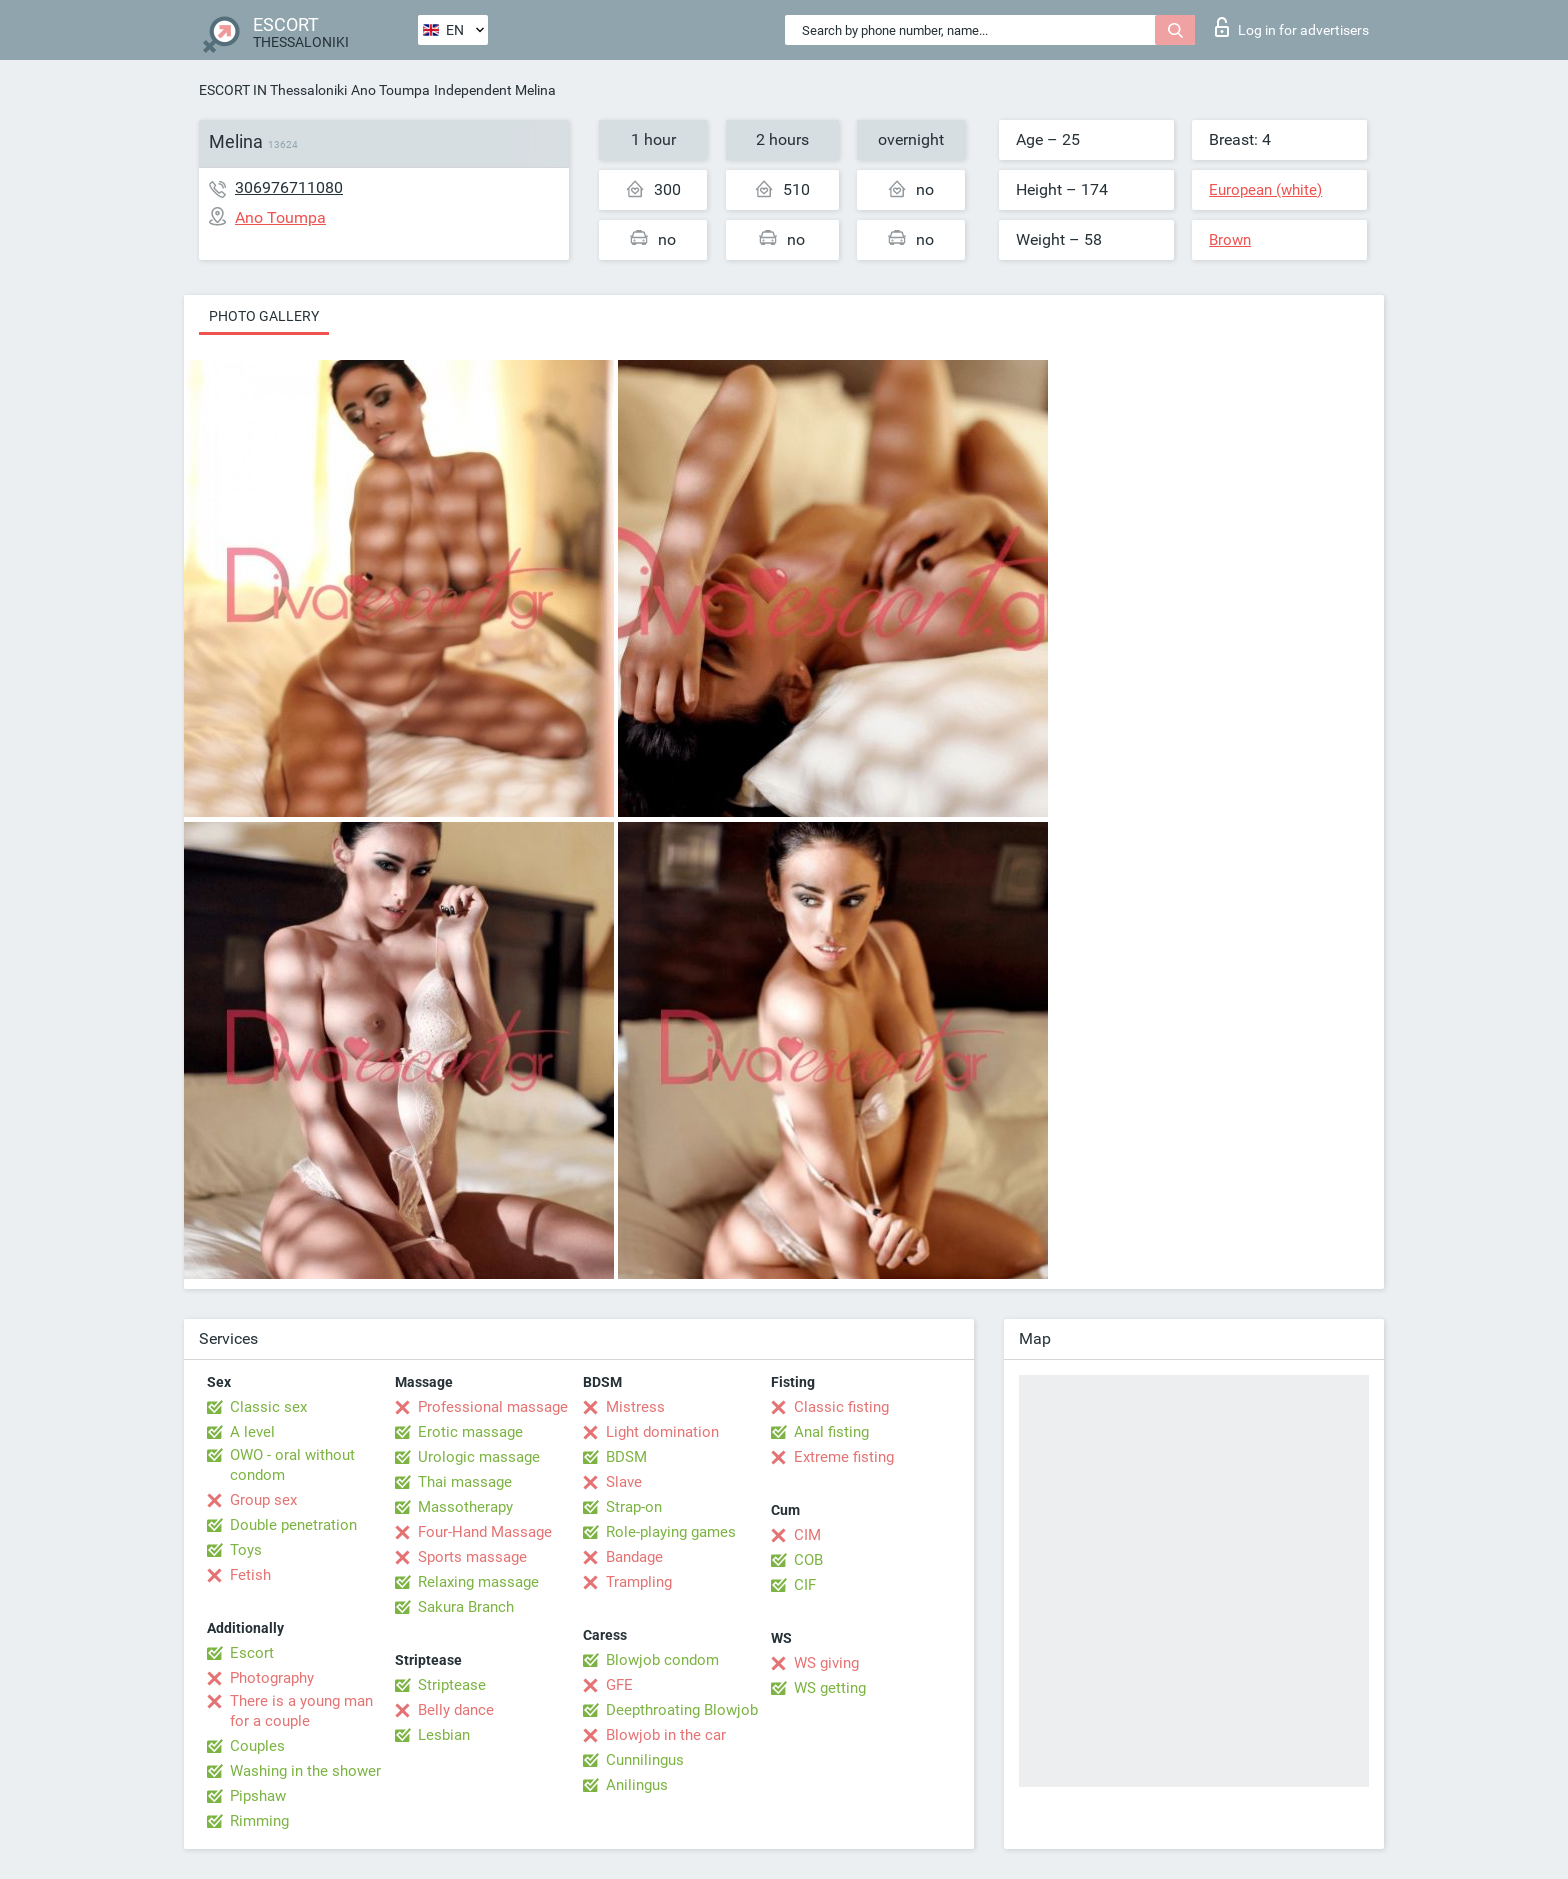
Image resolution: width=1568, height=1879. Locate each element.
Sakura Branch (466, 1607)
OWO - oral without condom (292, 1465)
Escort (252, 1653)
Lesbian (444, 1735)
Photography (272, 1678)
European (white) (1265, 190)
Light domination (662, 1432)
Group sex (263, 1500)
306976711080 (289, 187)
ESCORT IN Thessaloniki (273, 90)
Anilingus (637, 1785)
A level (252, 1432)
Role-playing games (671, 1532)
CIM (807, 1535)
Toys (246, 1550)
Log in (1292, 27)
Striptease (452, 1685)
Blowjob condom (662, 1660)
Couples (257, 1746)
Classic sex (268, 1407)
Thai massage (465, 1482)
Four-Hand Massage (485, 1532)
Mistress (635, 1407)
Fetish (250, 1575)
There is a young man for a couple (301, 1711)
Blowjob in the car (666, 1735)
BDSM (626, 1457)
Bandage (634, 1557)
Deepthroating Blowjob (682, 1710)
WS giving (826, 1663)
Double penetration (293, 1525)
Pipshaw (258, 1796)
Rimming (259, 1821)
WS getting (830, 1688)
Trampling (639, 1582)
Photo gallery (264, 316)
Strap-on (634, 1507)
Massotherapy (465, 1507)
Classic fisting (841, 1407)
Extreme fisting (844, 1457)
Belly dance (456, 1710)
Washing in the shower (305, 1771)
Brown (1230, 240)
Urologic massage (479, 1457)
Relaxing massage (478, 1582)
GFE (619, 1685)
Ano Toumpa (390, 90)
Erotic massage (470, 1432)
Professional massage (493, 1407)
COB (808, 1560)
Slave (624, 1482)
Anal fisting (831, 1432)
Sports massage (472, 1557)
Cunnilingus (645, 1760)
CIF (805, 1585)
